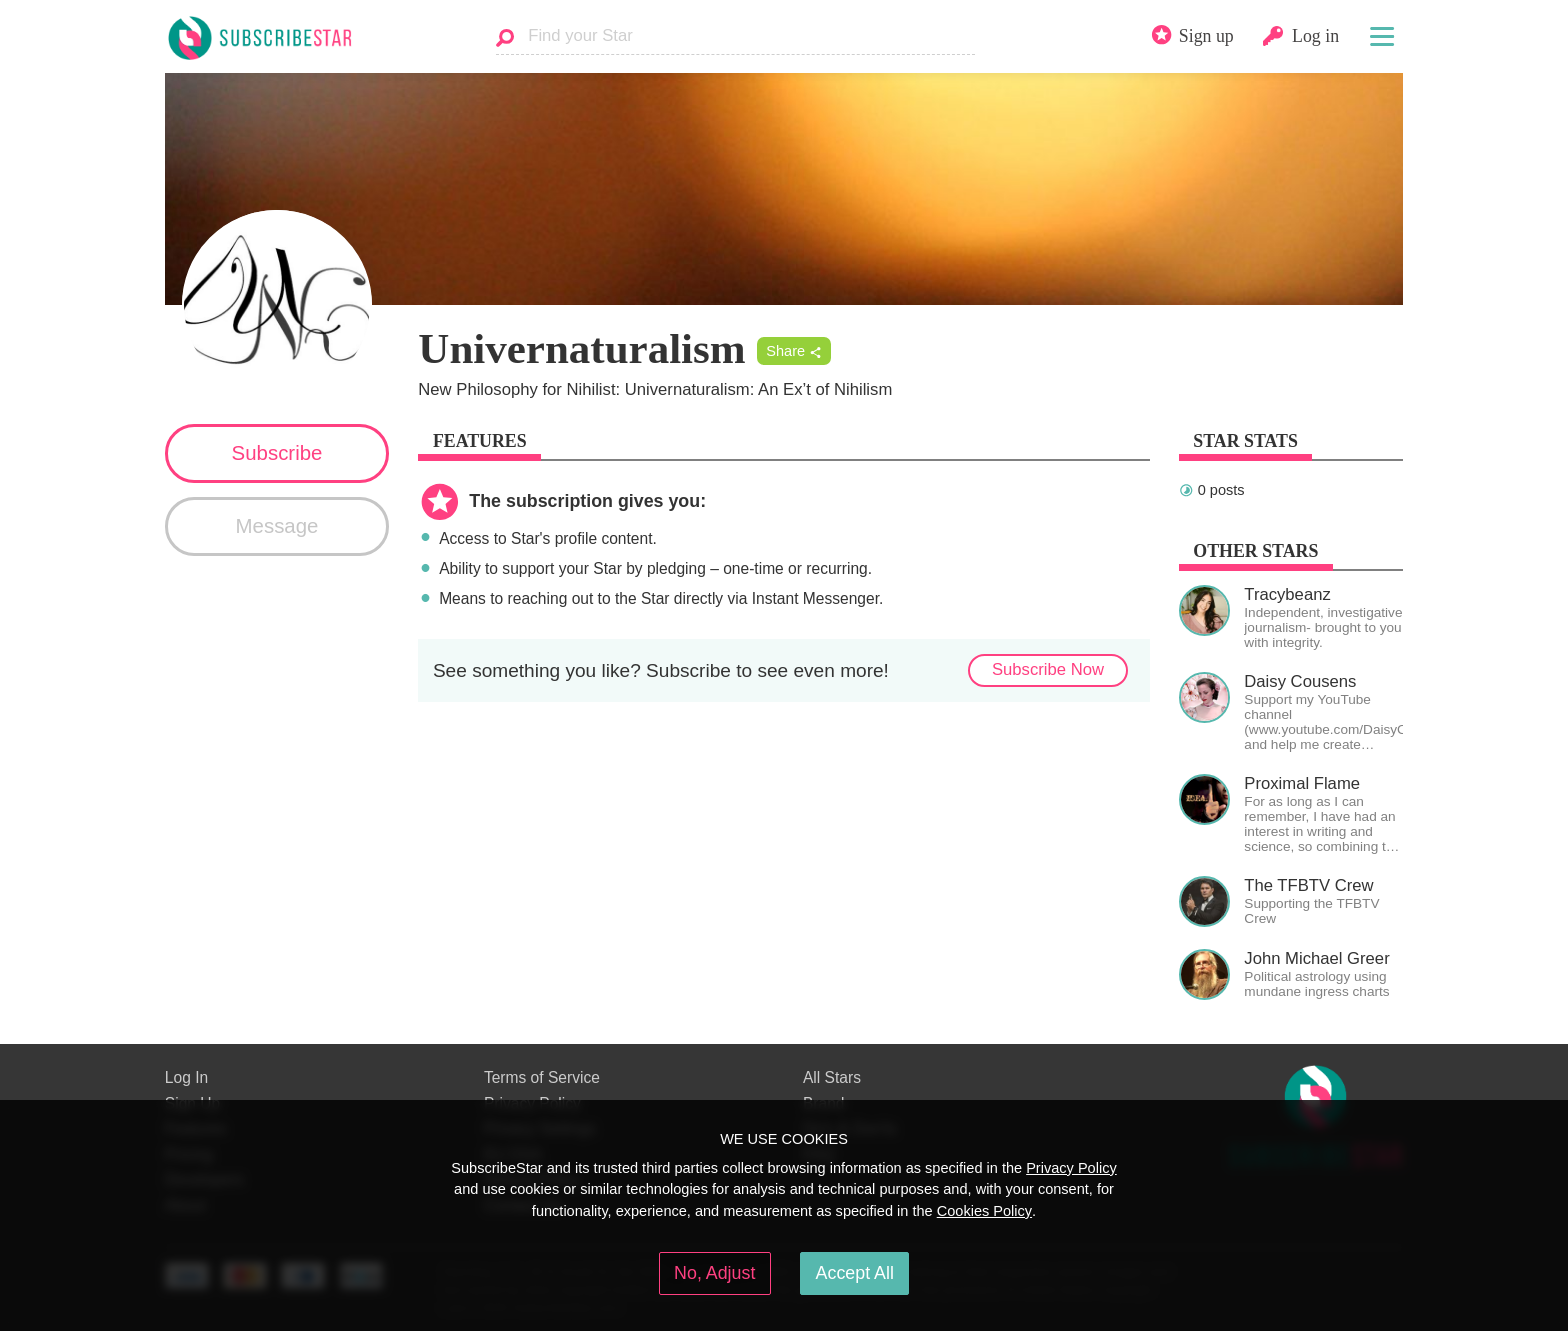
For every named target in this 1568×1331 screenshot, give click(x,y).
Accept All (855, 1273)
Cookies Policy (984, 1211)
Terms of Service (542, 1077)
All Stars (832, 1077)
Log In (186, 1077)
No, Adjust (714, 1273)
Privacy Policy (1071, 1168)
